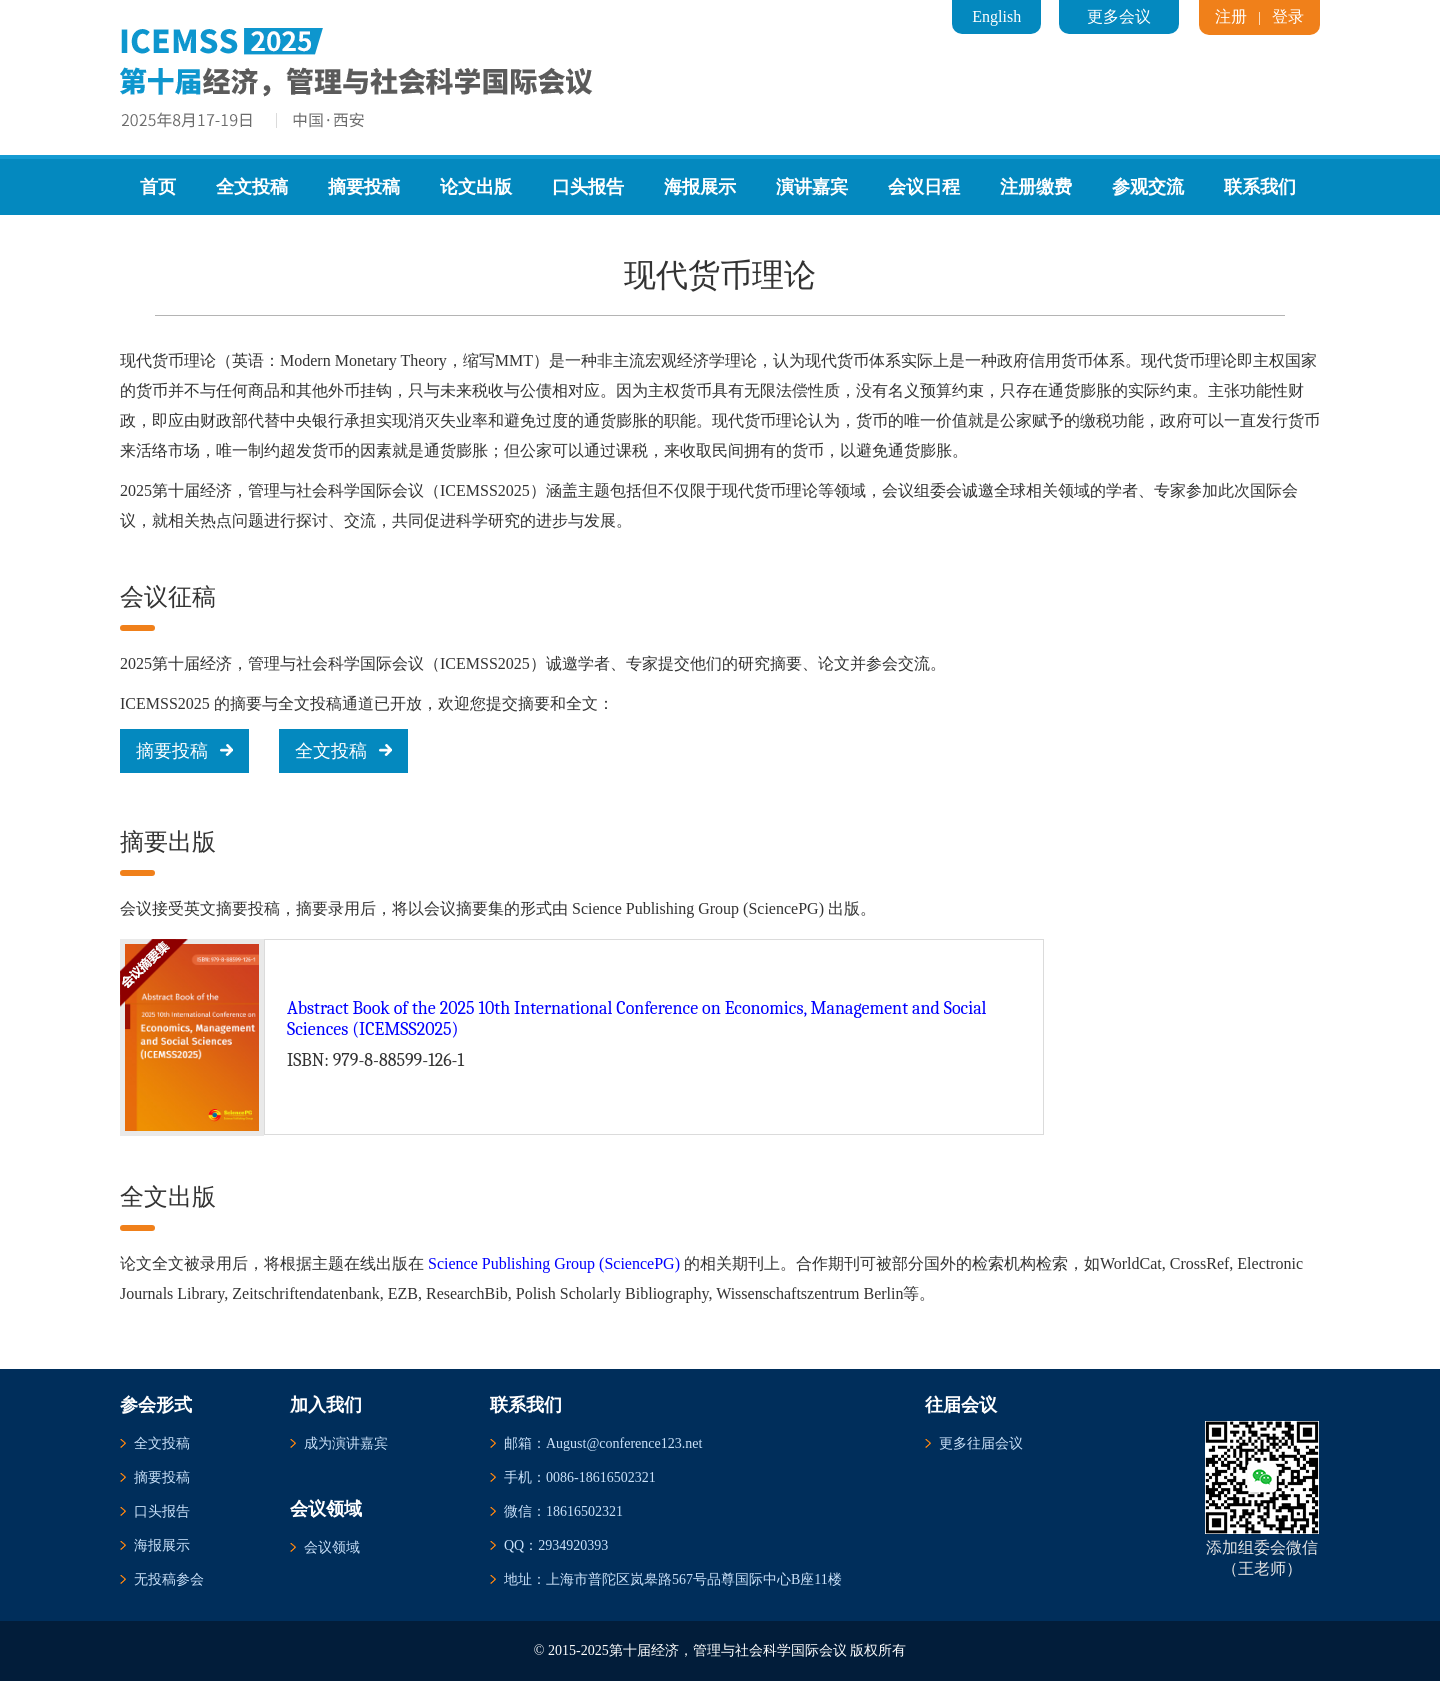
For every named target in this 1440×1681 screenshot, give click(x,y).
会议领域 (332, 1547)
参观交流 (1148, 187)
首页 (158, 187)
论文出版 (476, 187)
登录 (1288, 16)
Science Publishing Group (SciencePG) (554, 1263)
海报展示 (700, 187)
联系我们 (1260, 187)
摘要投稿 (364, 187)
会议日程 (924, 187)
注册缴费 (1036, 187)
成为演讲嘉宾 (346, 1443)
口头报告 (588, 187)
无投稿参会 (169, 1579)
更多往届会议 (981, 1443)
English (996, 16)
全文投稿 (252, 187)
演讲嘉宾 (812, 187)
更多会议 (1119, 16)
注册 (1231, 16)
